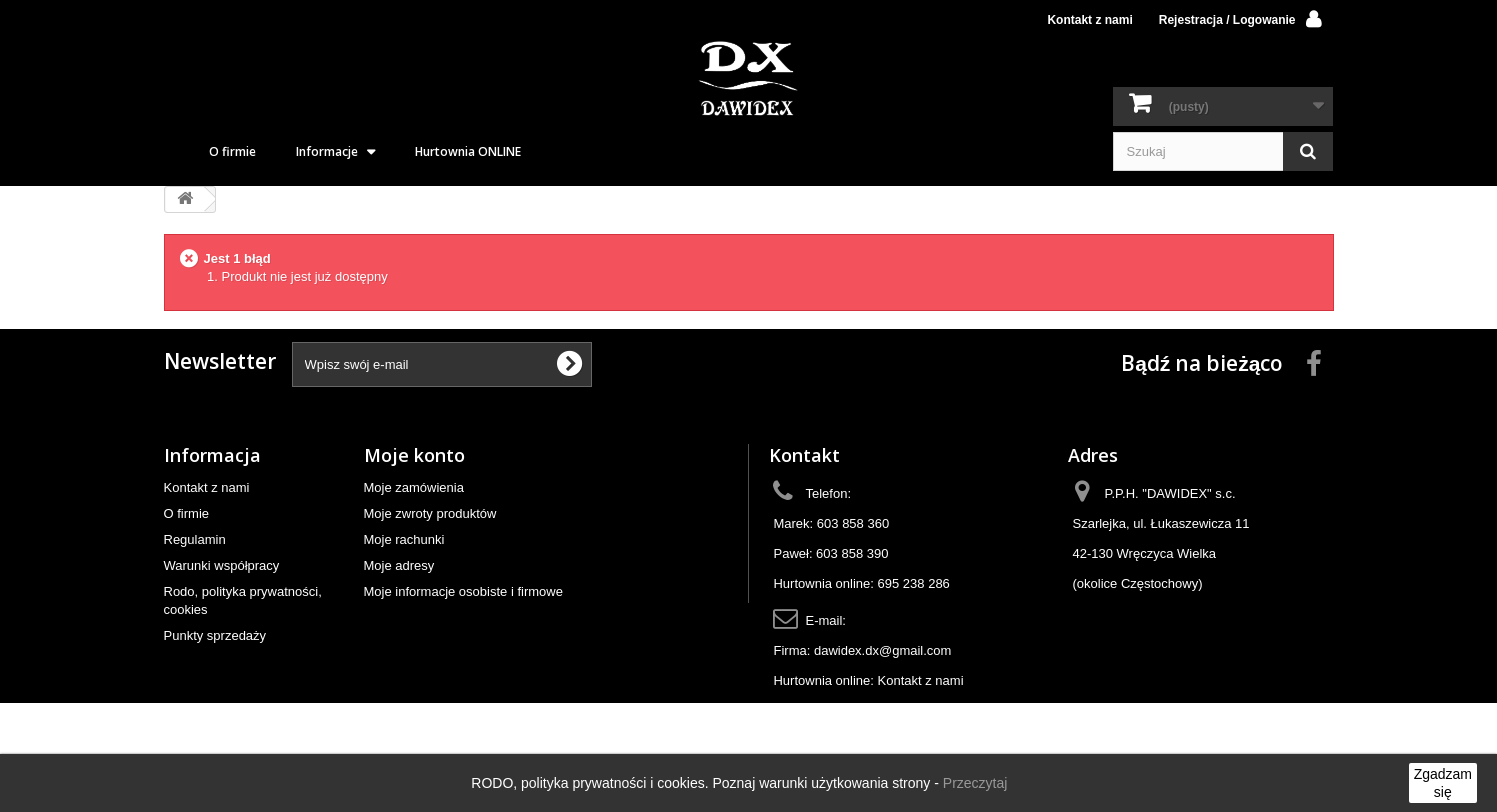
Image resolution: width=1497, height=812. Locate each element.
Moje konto (414, 455)
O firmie (232, 151)
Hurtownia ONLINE (468, 151)
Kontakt (804, 455)
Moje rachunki (404, 539)
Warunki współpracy (222, 565)
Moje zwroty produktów (430, 513)
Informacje (327, 151)
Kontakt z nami (1089, 20)
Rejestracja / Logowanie (1227, 20)
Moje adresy (399, 565)
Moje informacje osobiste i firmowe (463, 591)
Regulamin (195, 539)
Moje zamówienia (414, 487)
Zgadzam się (1443, 783)
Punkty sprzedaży (215, 635)
